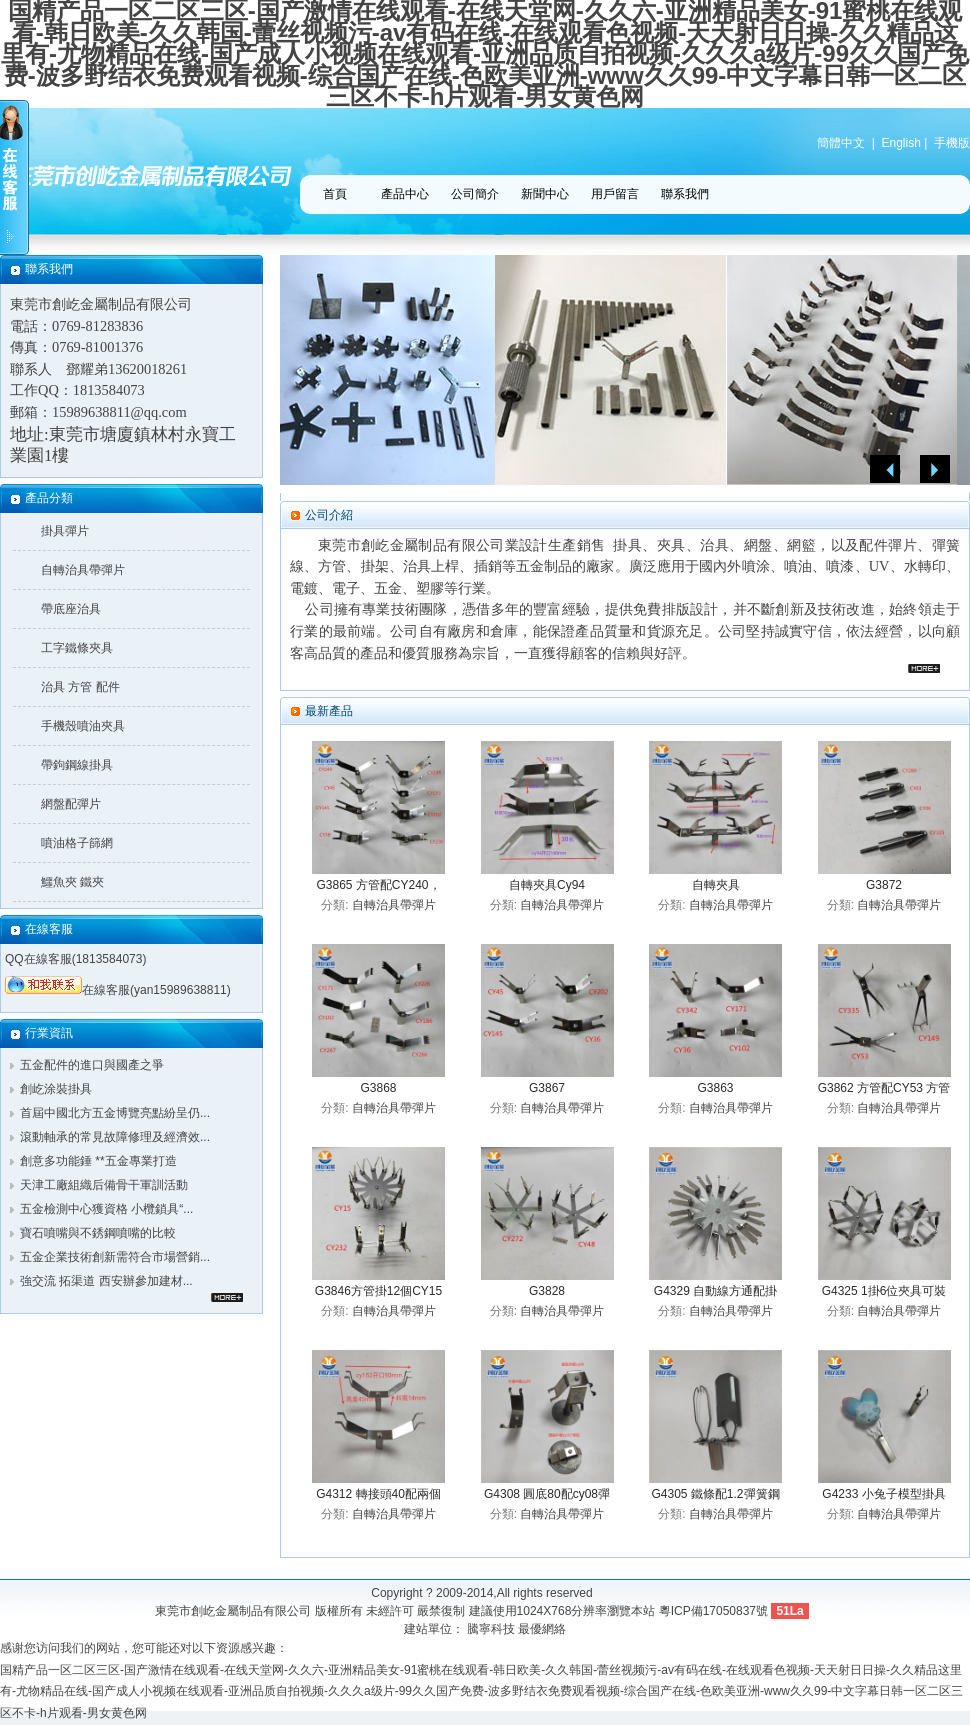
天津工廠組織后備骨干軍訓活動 (104, 1185)
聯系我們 (685, 194)
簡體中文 (841, 143)
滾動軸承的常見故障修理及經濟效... (115, 1137)
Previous (885, 469)
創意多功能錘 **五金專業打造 (98, 1161)
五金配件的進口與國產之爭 (92, 1065)
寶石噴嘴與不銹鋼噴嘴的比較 (98, 1233)
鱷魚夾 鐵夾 (72, 882)
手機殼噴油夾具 (83, 726)
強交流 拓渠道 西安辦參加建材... (106, 1281)
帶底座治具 (71, 609)
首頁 (335, 194)
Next (935, 469)
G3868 (378, 1088)
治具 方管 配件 (80, 687)
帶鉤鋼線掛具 (77, 765)
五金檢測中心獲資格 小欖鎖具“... (106, 1209)
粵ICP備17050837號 (713, 1611)
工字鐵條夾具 (77, 648)
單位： (446, 1629)
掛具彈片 (65, 531)
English (901, 143)
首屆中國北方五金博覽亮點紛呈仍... (115, 1113)
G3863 (715, 1088)
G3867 (547, 1088)
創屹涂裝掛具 (56, 1089)
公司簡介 (475, 194)
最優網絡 (542, 1629)
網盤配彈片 (71, 804)
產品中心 (405, 194)
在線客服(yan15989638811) (118, 990)
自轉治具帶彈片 (83, 570)
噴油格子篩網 (77, 843)
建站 (416, 1629)
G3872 (884, 885)
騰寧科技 (491, 1629)
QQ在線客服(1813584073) (75, 959)
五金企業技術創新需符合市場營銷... (115, 1257)
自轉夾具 (716, 885)
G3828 (547, 1291)
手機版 (952, 143)
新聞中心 (545, 194)
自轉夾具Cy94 (547, 885)
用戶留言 (615, 194)
